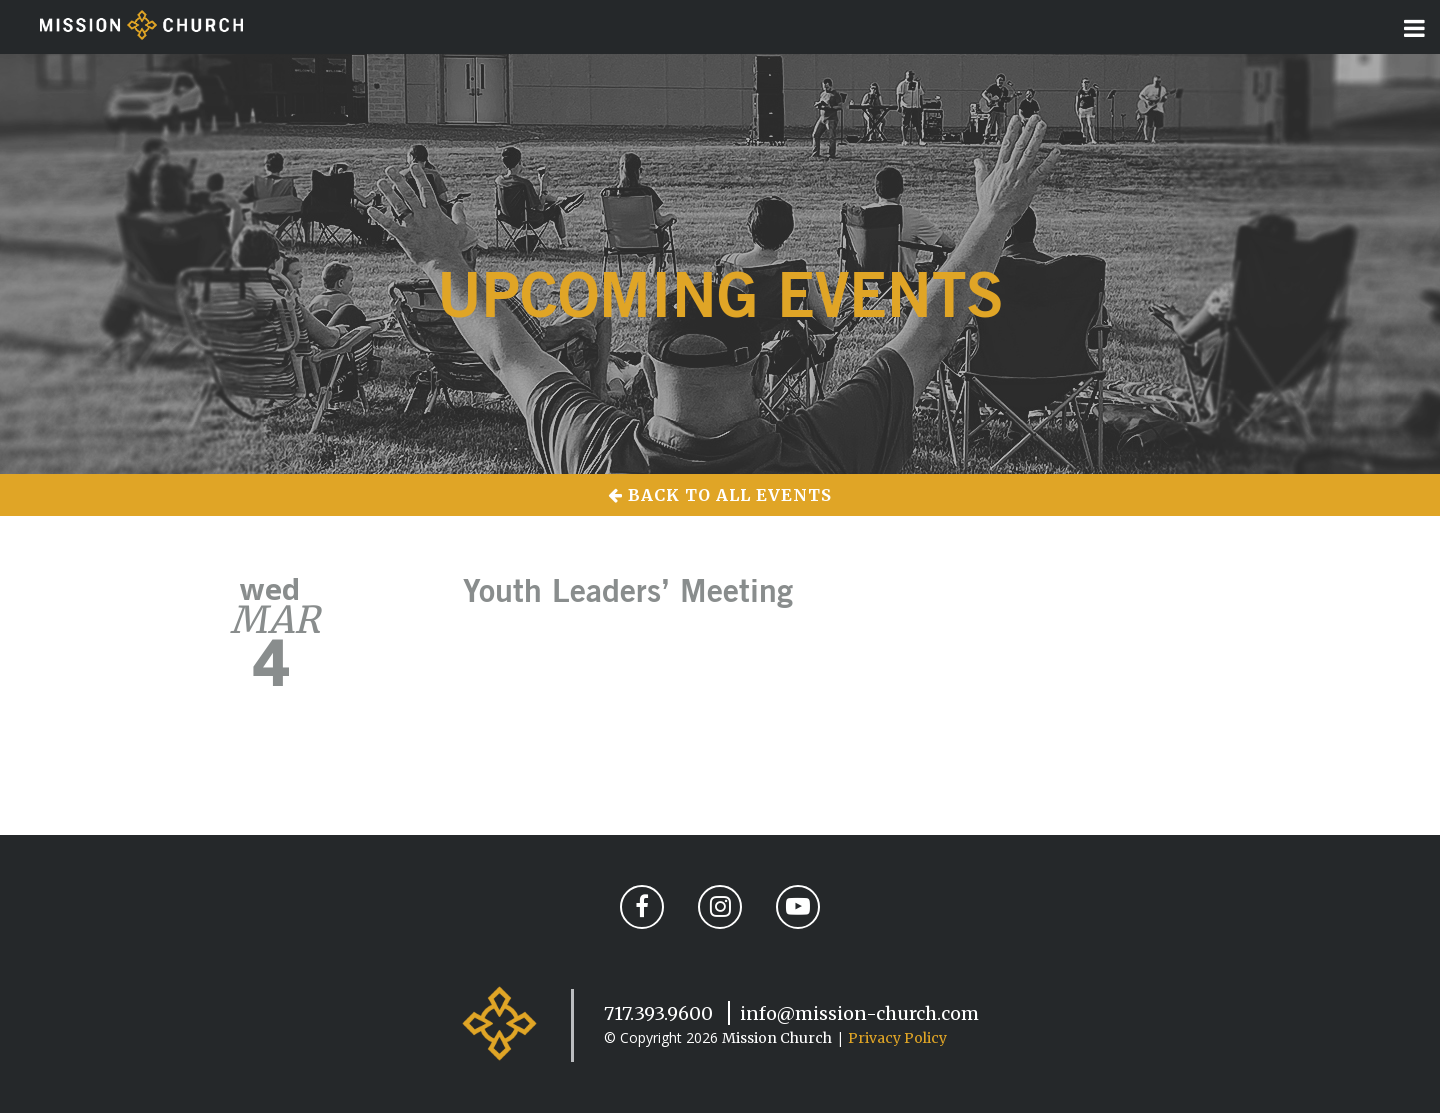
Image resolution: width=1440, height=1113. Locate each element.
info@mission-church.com (859, 1013)
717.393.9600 (658, 1013)
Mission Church (777, 1038)
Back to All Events (720, 495)
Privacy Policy (897, 1038)
